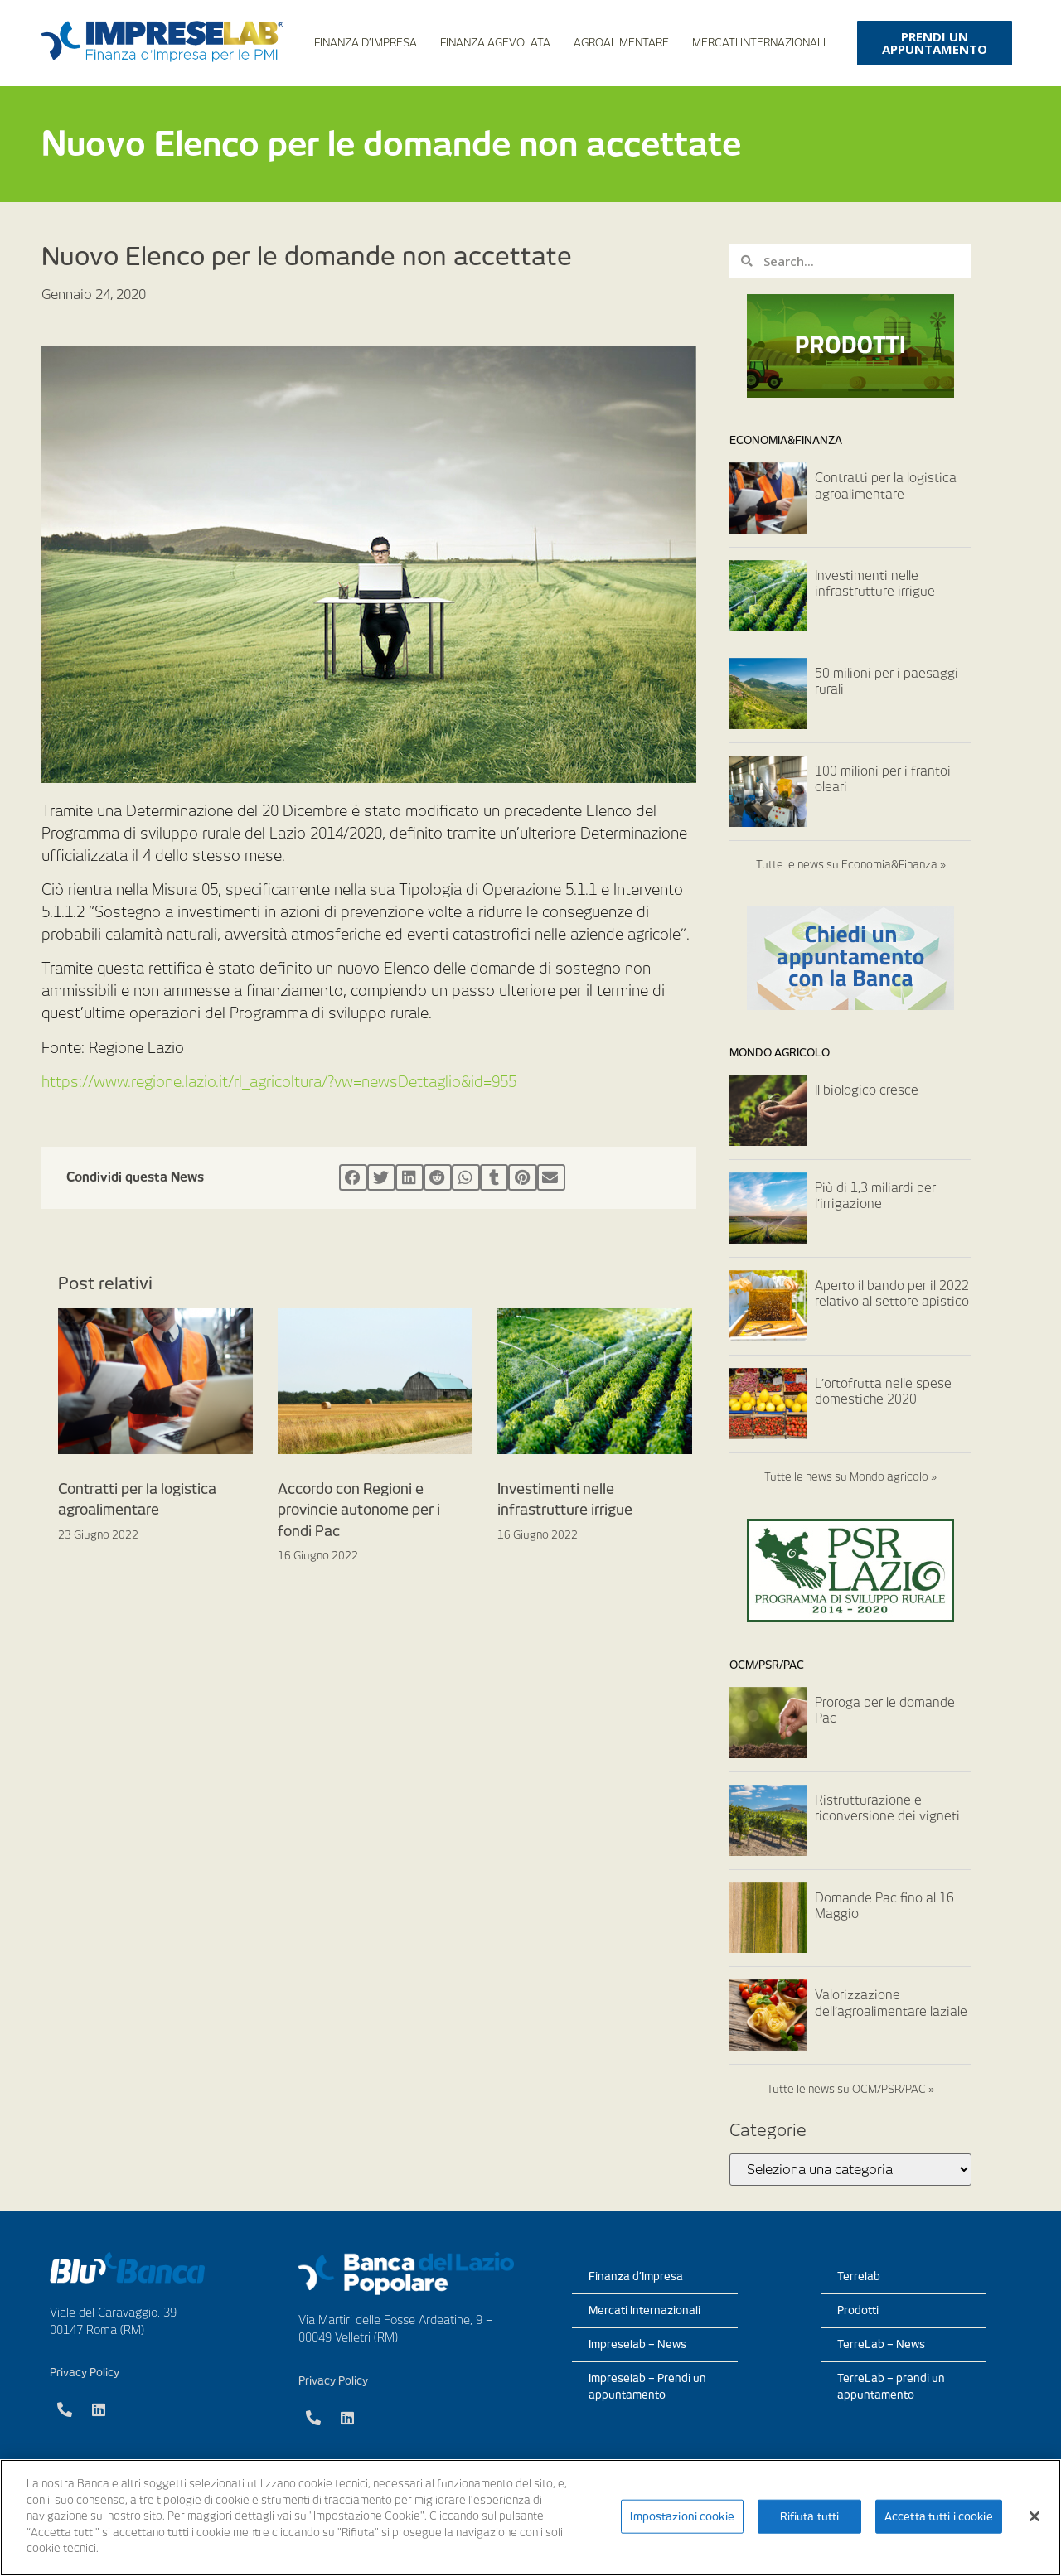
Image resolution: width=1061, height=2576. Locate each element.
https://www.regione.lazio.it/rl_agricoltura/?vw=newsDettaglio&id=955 (278, 1081)
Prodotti (858, 2310)
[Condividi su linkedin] (409, 1177)
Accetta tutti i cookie (938, 2516)
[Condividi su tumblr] (494, 1177)
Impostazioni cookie (682, 2516)
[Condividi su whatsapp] (466, 1177)
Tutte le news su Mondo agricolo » (850, 1477)
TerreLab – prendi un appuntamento (891, 2386)
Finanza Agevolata (495, 42)
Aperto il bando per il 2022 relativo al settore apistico (892, 1294)
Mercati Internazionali (759, 42)
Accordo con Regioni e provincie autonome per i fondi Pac (359, 1510)
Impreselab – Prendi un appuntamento (647, 2386)
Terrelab (858, 2276)
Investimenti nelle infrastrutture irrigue (875, 584)
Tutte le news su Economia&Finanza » (851, 864)
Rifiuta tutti (810, 2516)
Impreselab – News (637, 2344)
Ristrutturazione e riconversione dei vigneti (887, 1808)
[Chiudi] (1034, 2516)
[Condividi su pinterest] (522, 1177)
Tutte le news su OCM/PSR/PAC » (850, 2089)
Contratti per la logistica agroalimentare (886, 486)
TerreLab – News (881, 2344)
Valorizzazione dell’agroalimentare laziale (891, 2003)
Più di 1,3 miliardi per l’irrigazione (875, 1196)
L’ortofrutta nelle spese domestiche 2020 (883, 1392)
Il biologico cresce (866, 1090)
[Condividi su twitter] (381, 1177)
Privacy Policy (84, 2372)
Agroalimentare (621, 42)
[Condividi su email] (551, 1177)
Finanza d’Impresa (365, 42)
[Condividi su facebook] (353, 1177)
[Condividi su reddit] (438, 1177)
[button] (934, 43)
